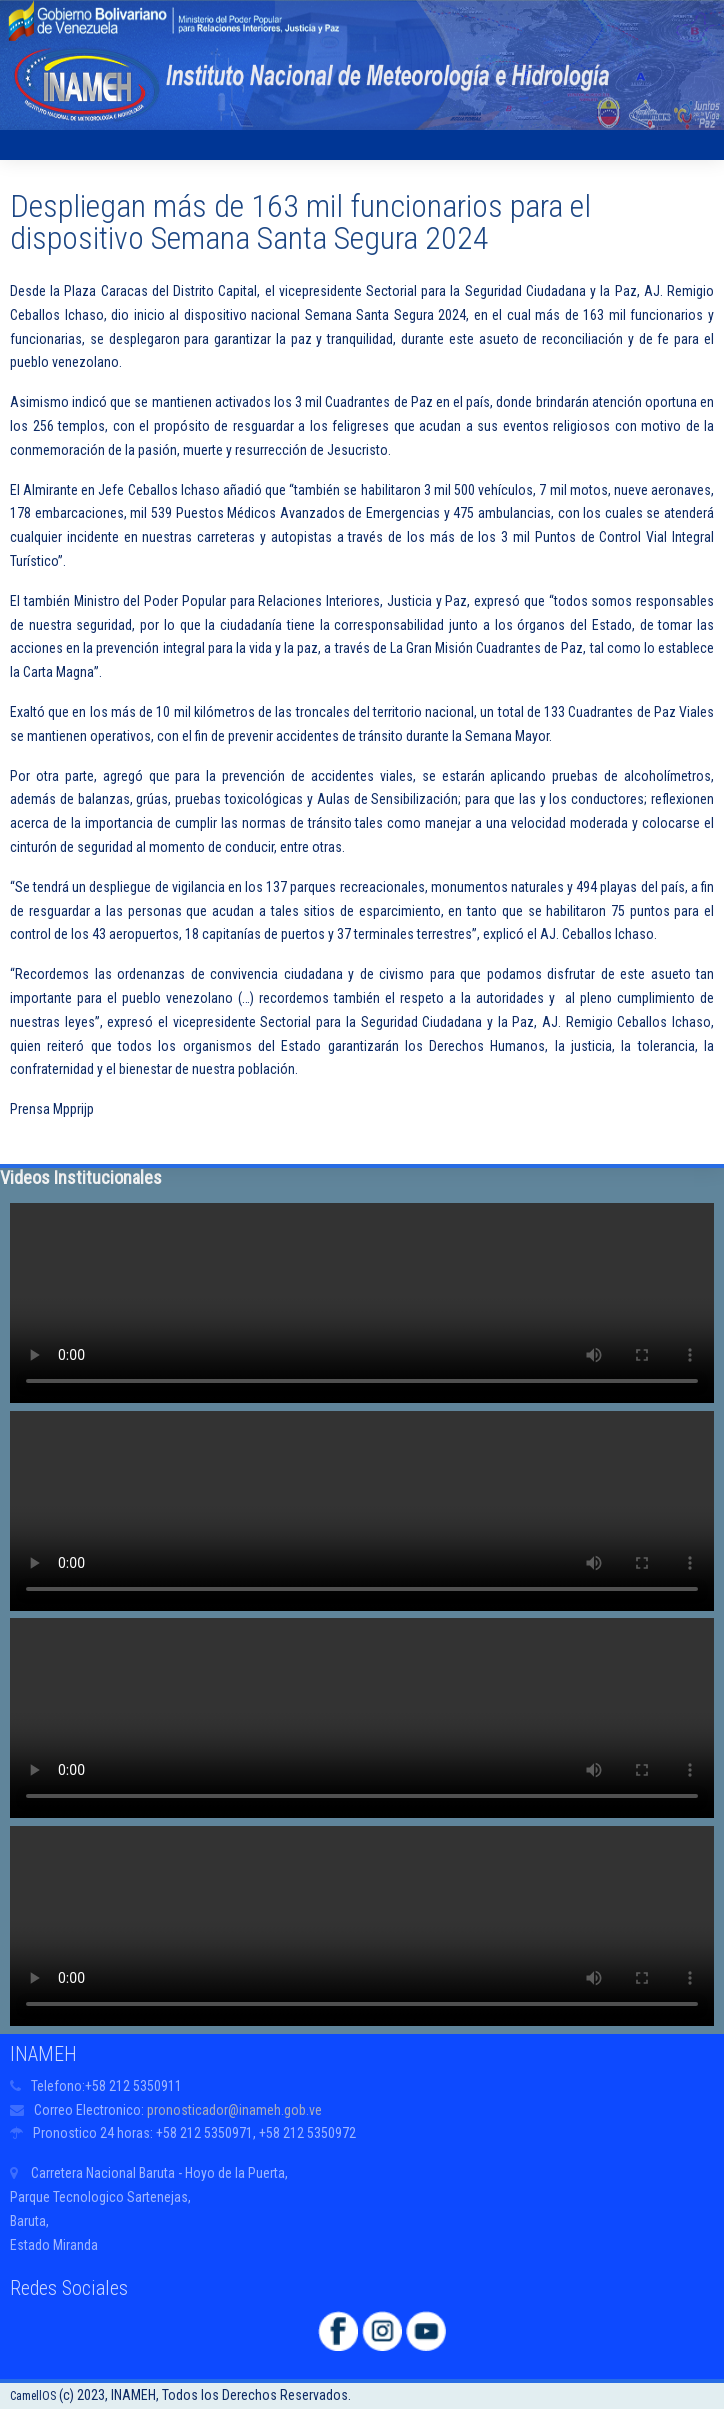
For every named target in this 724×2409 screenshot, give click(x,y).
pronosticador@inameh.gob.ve (234, 2110)
